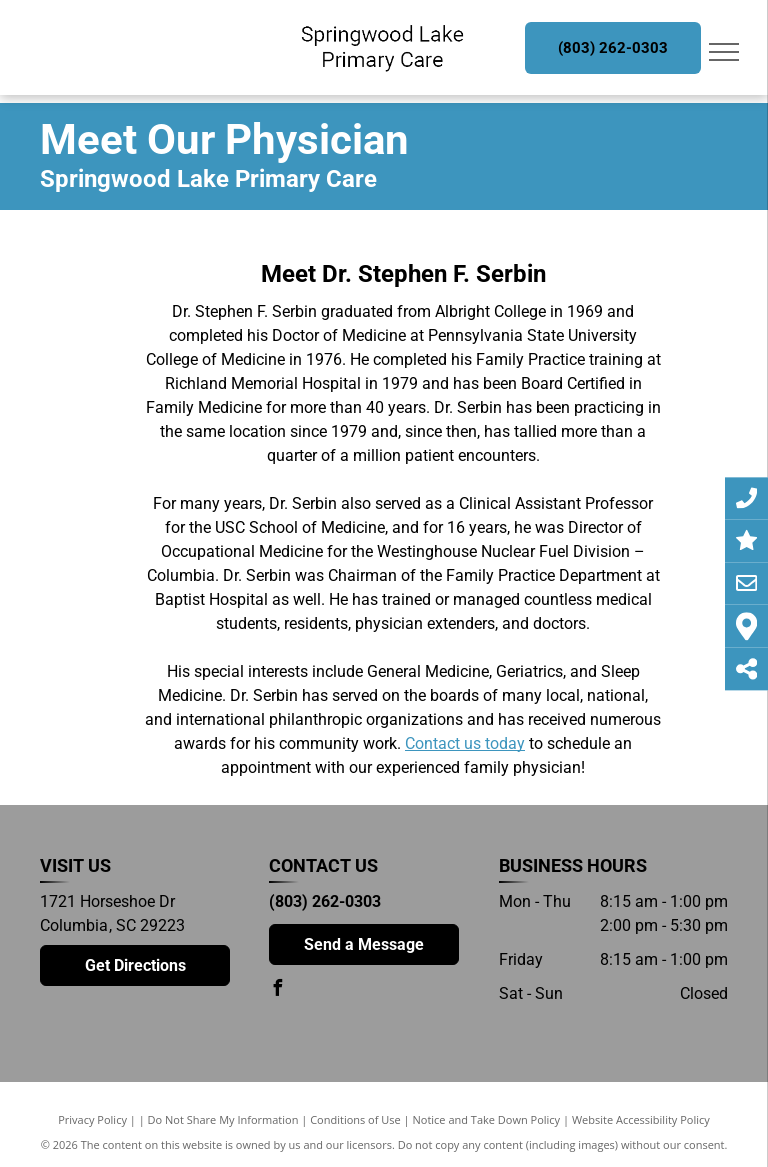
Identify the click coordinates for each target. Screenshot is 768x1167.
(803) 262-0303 (325, 901)
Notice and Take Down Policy (487, 1119)
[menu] (724, 52)
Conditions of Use (355, 1119)
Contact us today (465, 743)
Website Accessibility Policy (641, 1119)
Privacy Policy (92, 1119)
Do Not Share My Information (223, 1119)
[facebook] (277, 990)
